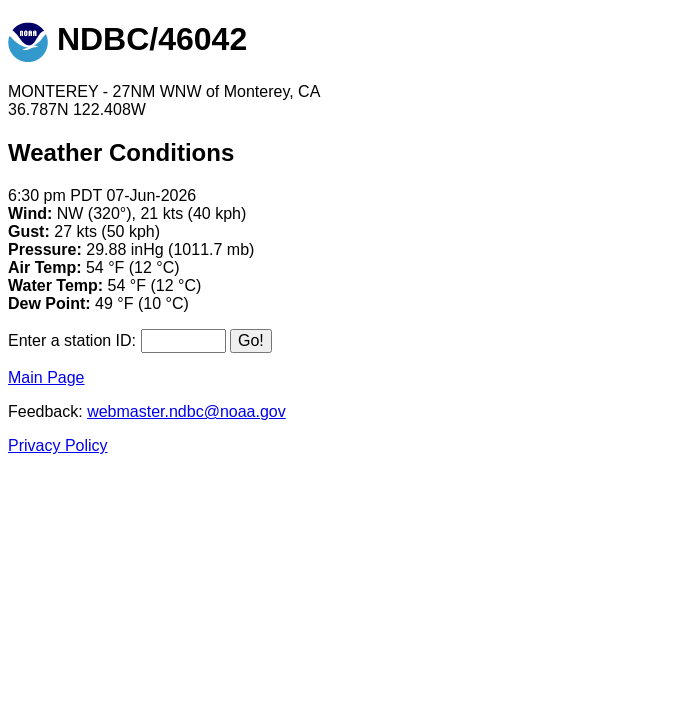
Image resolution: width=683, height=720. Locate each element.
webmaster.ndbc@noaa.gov (186, 411)
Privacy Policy (58, 445)
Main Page (46, 377)
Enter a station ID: (72, 340)
